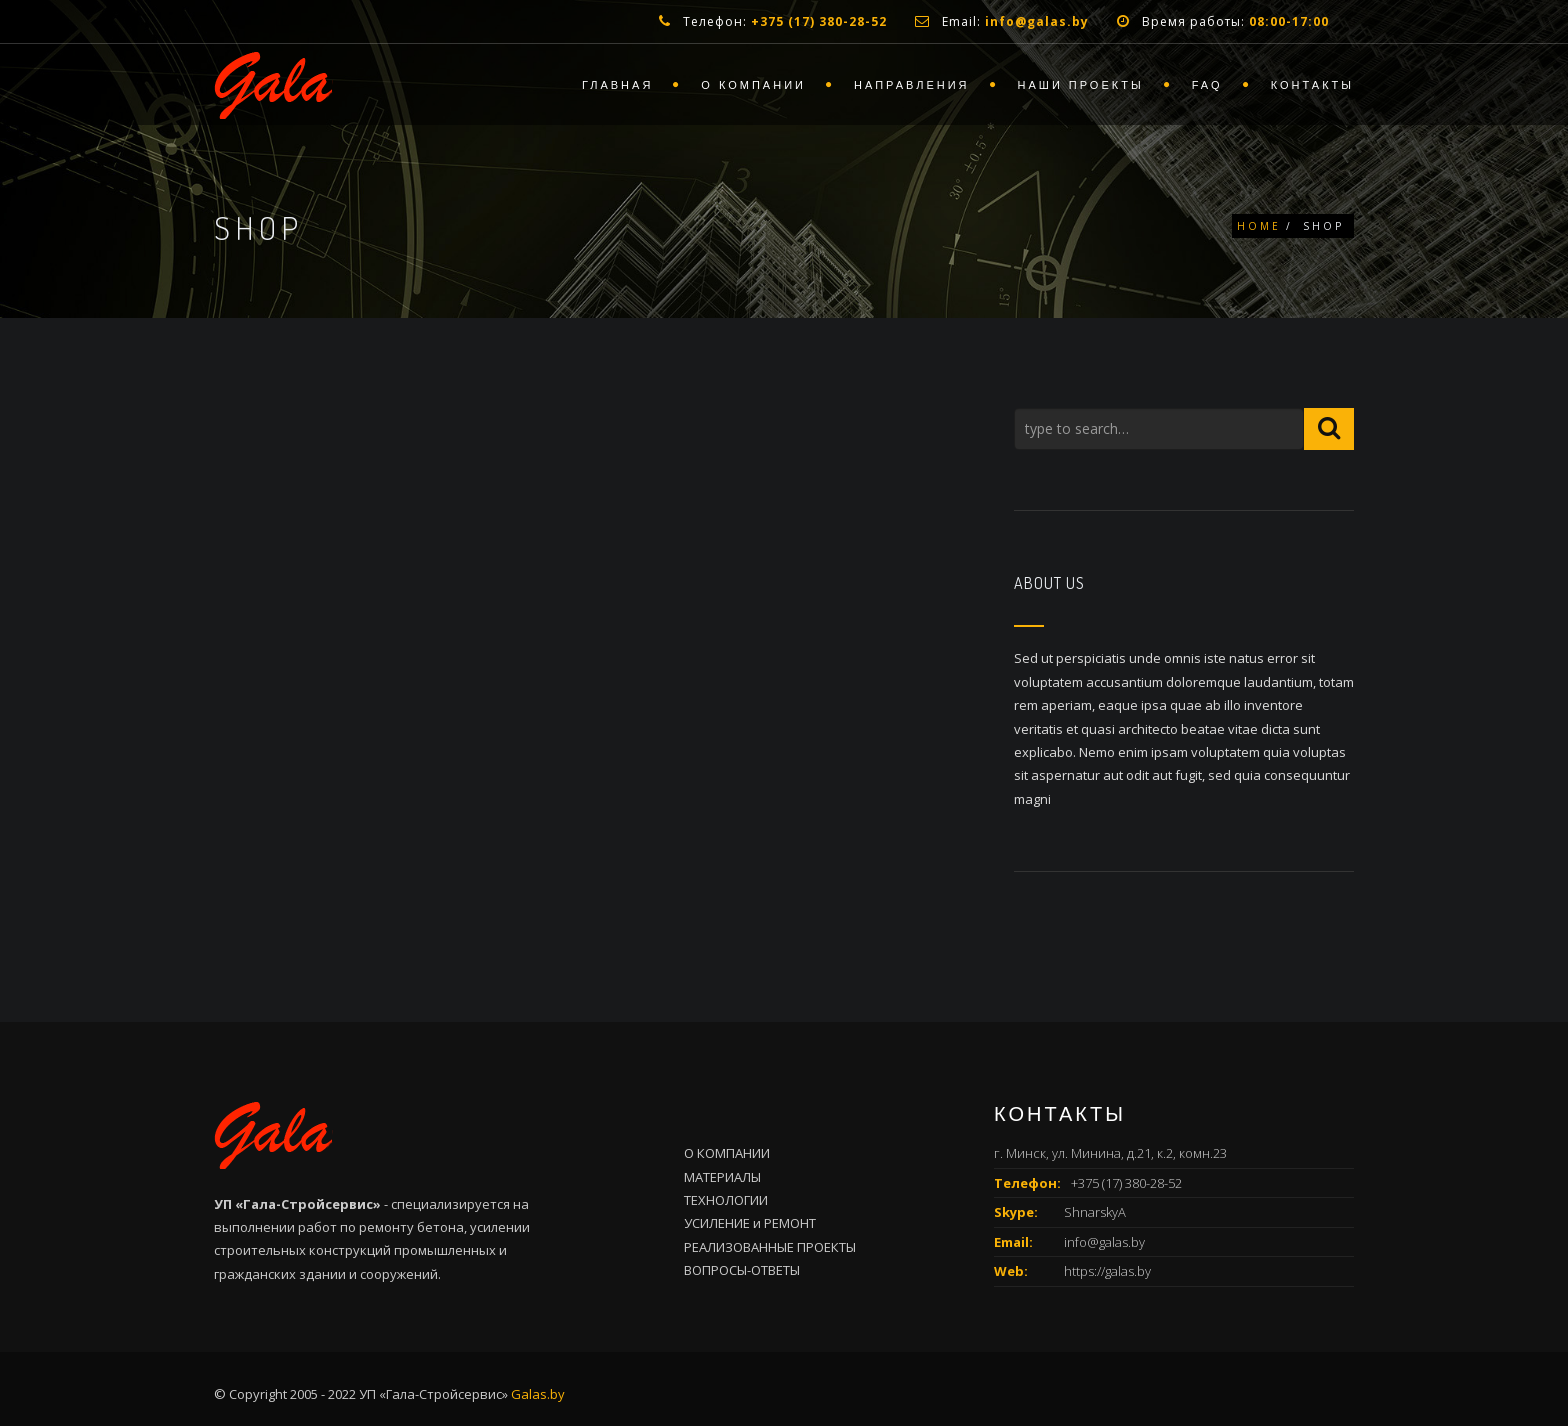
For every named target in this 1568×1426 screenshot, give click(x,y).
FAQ (1207, 85)
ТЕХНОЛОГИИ (726, 1200)
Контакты (1312, 85)
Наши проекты (1081, 85)
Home (1259, 226)
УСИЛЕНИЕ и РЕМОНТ (750, 1223)
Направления (912, 85)
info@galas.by (1104, 1242)
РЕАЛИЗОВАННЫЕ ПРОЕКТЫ (770, 1247)
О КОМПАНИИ (727, 1153)
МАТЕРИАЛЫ (722, 1177)
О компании (753, 85)
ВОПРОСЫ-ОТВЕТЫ (742, 1270)
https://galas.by (1107, 1271)
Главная (617, 85)
